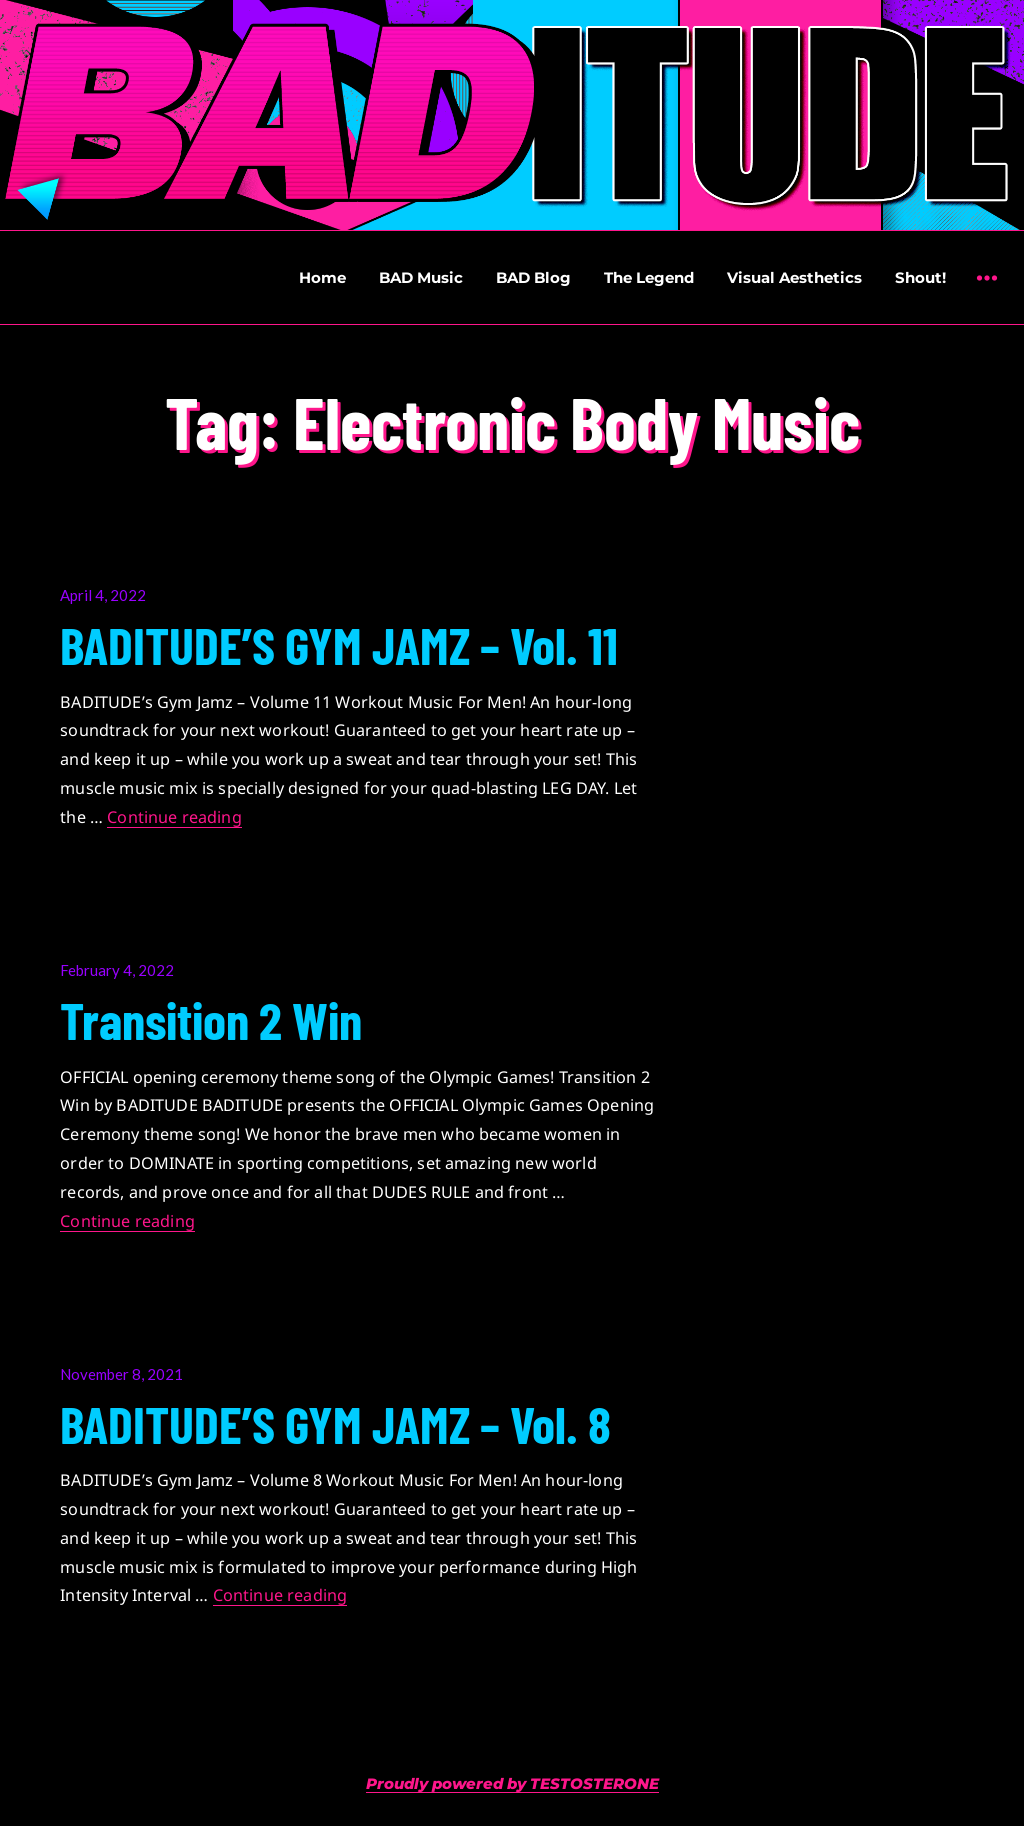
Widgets (986, 292)
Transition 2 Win (211, 1019)
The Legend (649, 277)
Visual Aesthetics (794, 277)
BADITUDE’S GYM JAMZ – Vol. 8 (335, 1423)
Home (322, 277)
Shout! (920, 277)
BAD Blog (533, 277)
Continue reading (174, 817)
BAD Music (421, 277)
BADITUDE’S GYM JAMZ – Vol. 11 (339, 644)
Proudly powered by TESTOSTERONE (512, 1783)
